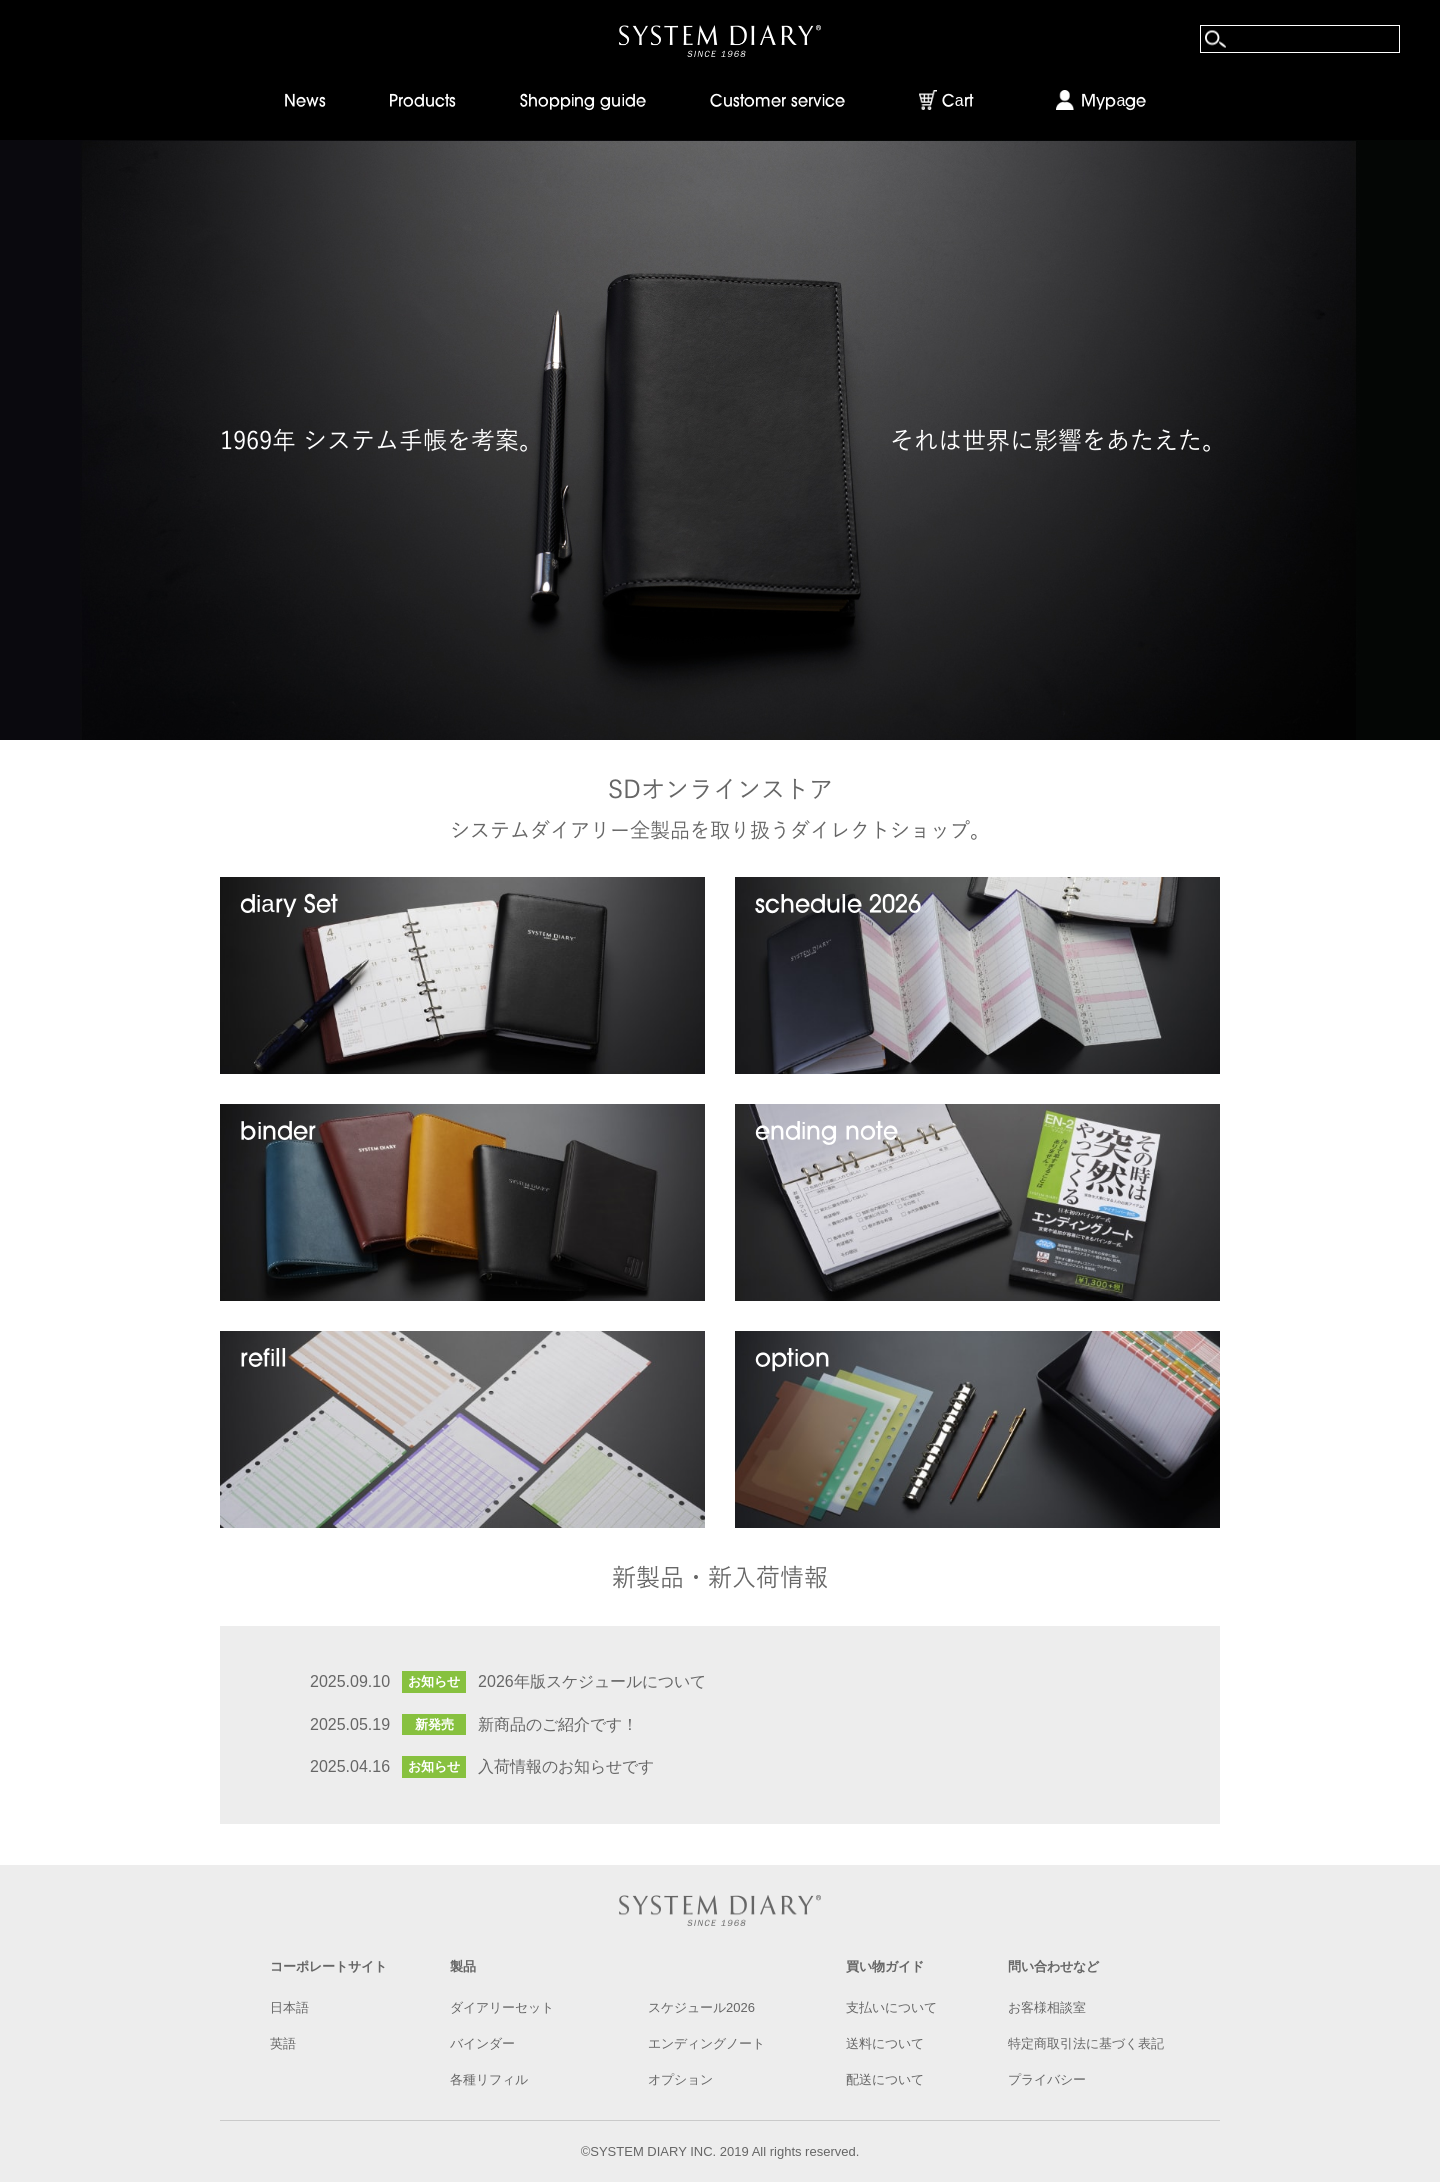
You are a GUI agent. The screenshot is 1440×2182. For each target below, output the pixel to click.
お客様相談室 (1047, 2007)
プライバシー (1047, 2079)
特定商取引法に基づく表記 (1086, 2043)
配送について (885, 2079)
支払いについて (891, 2007)
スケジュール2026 (701, 2007)
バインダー (482, 2043)
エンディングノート (706, 2043)
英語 (283, 2043)
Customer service (778, 102)
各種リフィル (489, 2079)
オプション (680, 2079)
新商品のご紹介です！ (558, 1724)
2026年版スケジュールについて (592, 1681)
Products (422, 102)
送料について (885, 2043)
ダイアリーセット (502, 2007)
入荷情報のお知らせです (566, 1766)
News (305, 102)
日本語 (289, 2007)
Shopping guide (583, 102)
